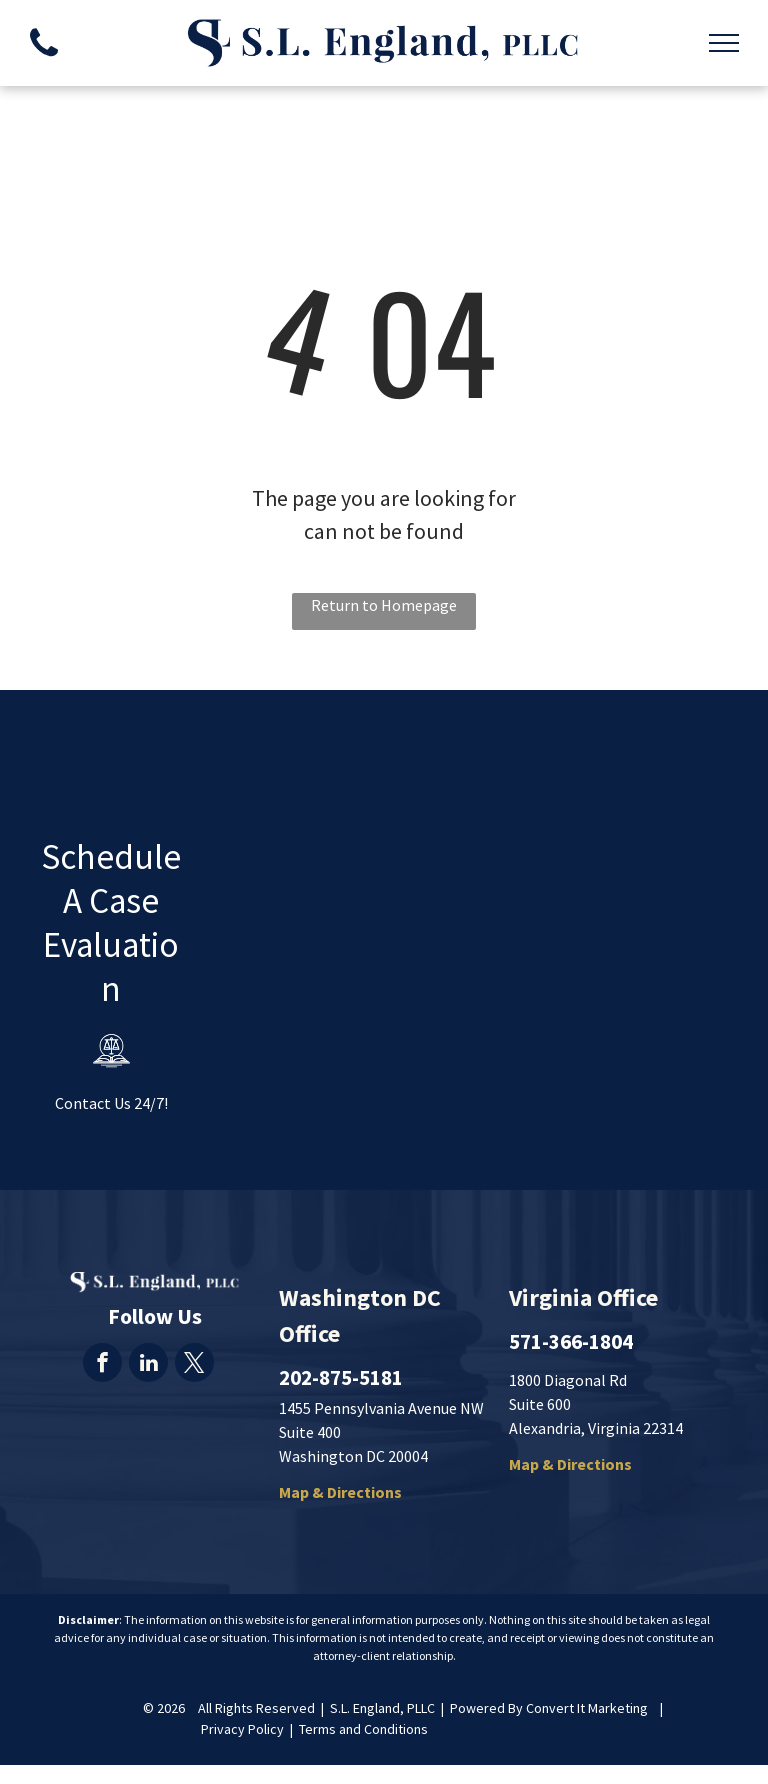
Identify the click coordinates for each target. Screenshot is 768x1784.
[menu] (724, 43)
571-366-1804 (571, 1341)
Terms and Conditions (363, 1729)
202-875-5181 (341, 1377)
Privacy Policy (242, 1729)
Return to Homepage (384, 605)
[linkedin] (148, 1365)
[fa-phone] (44, 61)
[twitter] (194, 1365)
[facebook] (102, 1365)
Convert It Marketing (587, 1708)
